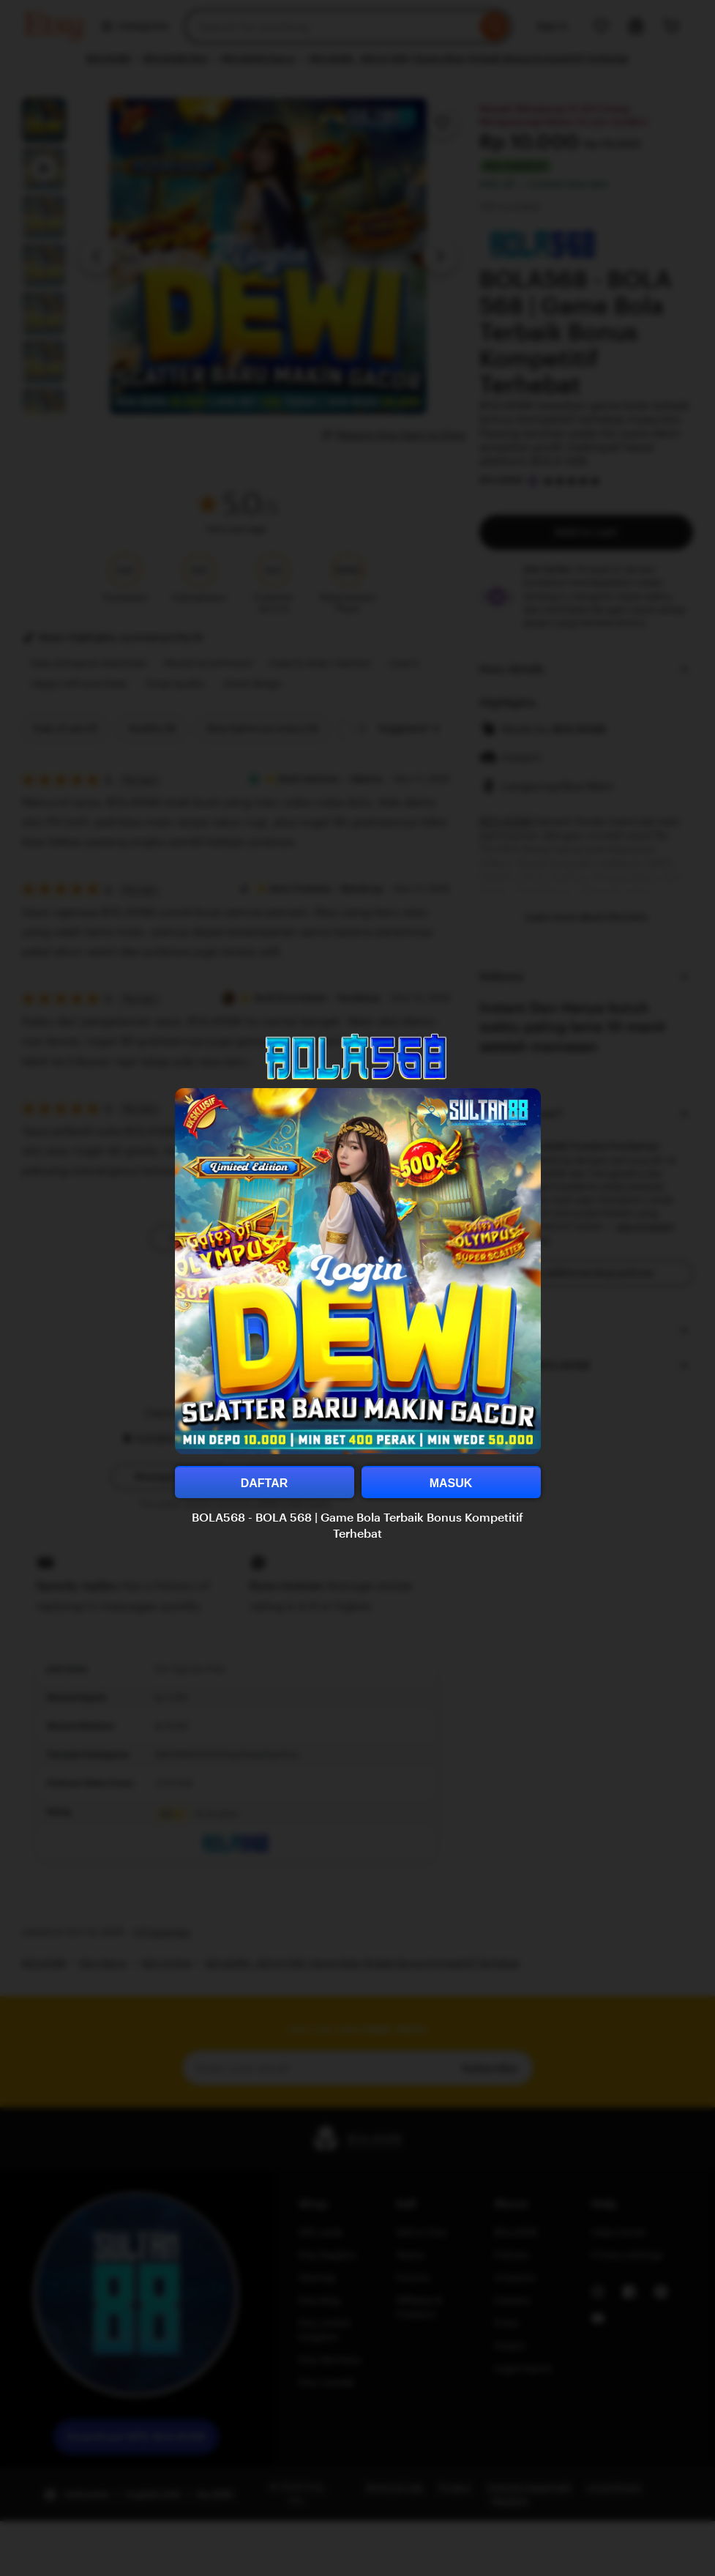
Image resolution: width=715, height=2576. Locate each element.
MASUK (451, 1483)
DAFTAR (264, 1483)
